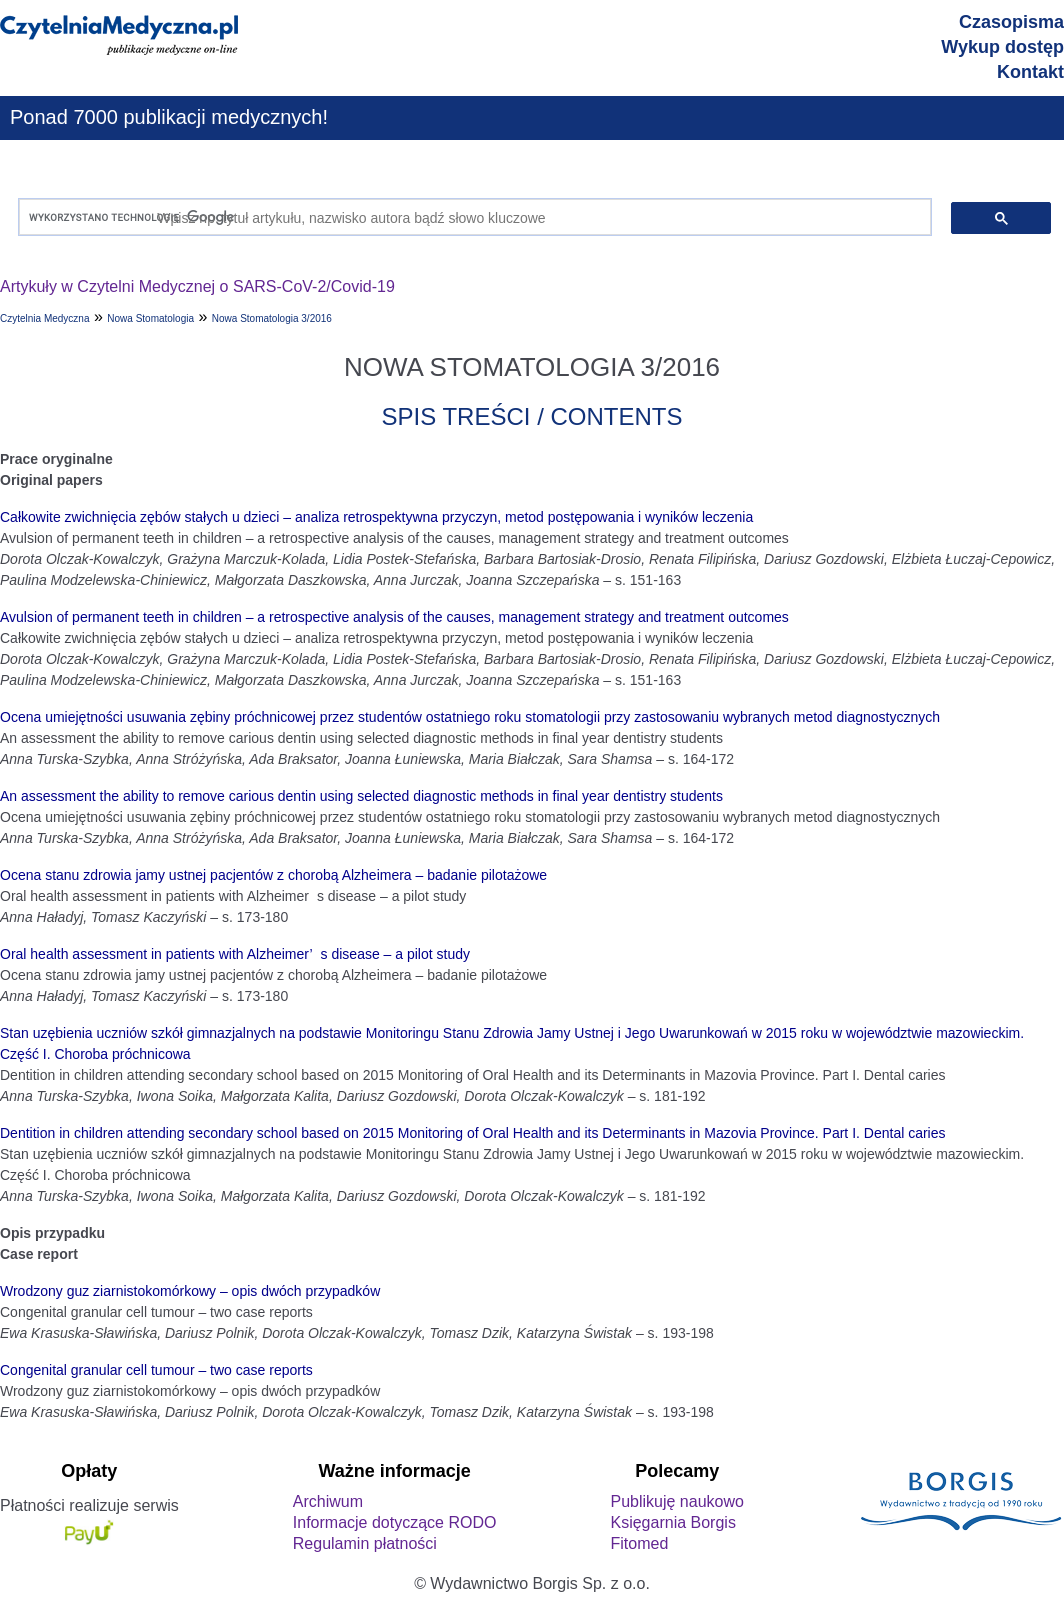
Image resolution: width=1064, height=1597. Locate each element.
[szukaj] (470, 217)
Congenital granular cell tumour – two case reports (156, 1370)
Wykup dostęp (1002, 47)
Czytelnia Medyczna (44, 318)
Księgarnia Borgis (672, 1522)
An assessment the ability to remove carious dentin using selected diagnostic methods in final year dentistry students (361, 796)
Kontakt (1030, 72)
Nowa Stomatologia (150, 318)
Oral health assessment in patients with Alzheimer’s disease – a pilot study (235, 954)
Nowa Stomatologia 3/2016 (272, 318)
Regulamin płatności (365, 1543)
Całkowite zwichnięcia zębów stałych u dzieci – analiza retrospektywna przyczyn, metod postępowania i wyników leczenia (376, 517)
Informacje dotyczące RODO (395, 1522)
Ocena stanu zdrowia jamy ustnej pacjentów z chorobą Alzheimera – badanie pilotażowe (273, 875)
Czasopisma (1011, 22)
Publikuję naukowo (676, 1501)
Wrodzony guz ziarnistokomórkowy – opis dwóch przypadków (190, 1291)
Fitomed (639, 1543)
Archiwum (328, 1501)
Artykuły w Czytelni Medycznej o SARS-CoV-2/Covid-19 (197, 286)
